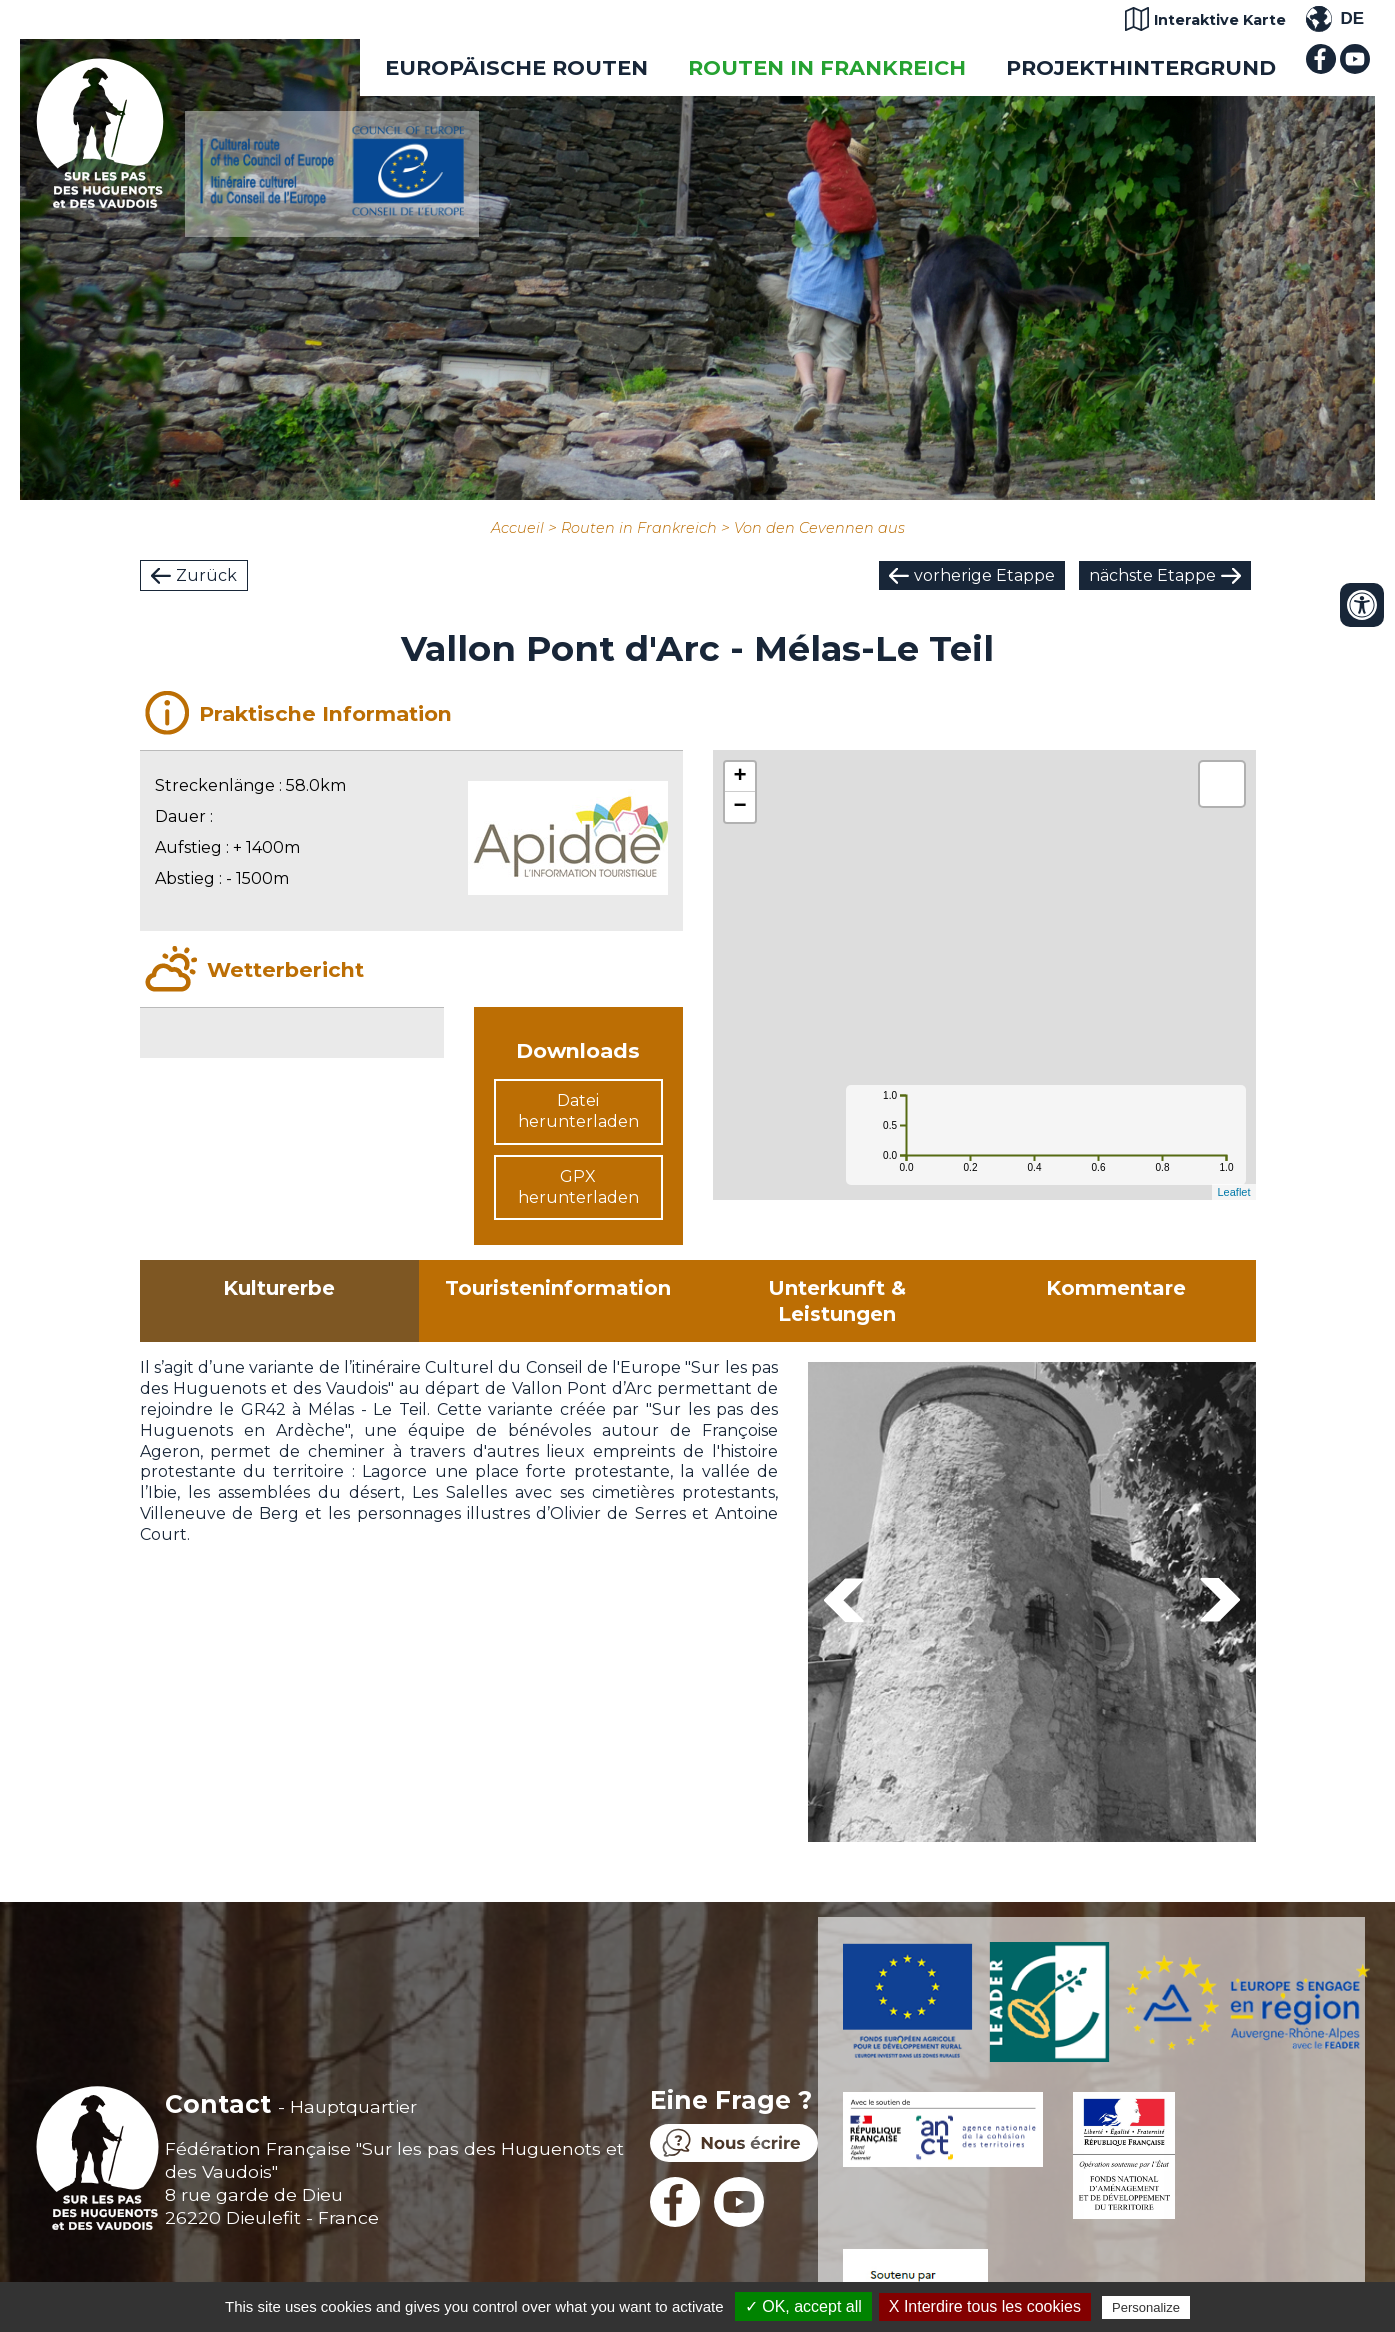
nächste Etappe (1152, 575)
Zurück (206, 575)
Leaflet (1233, 1192)
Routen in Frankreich (827, 67)
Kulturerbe (279, 1288)
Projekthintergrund (1141, 67)
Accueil (517, 528)
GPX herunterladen (578, 1187)
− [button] (739, 807)
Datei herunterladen (578, 1111)
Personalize (1146, 2307)
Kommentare (1116, 1288)
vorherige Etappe (984, 575)
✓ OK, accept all (803, 2306)
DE (1352, 18)
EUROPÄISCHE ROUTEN (516, 67)
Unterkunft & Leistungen (837, 1301)
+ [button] (739, 777)
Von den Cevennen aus (819, 528)
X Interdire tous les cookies (985, 2306)
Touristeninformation (558, 1288)
